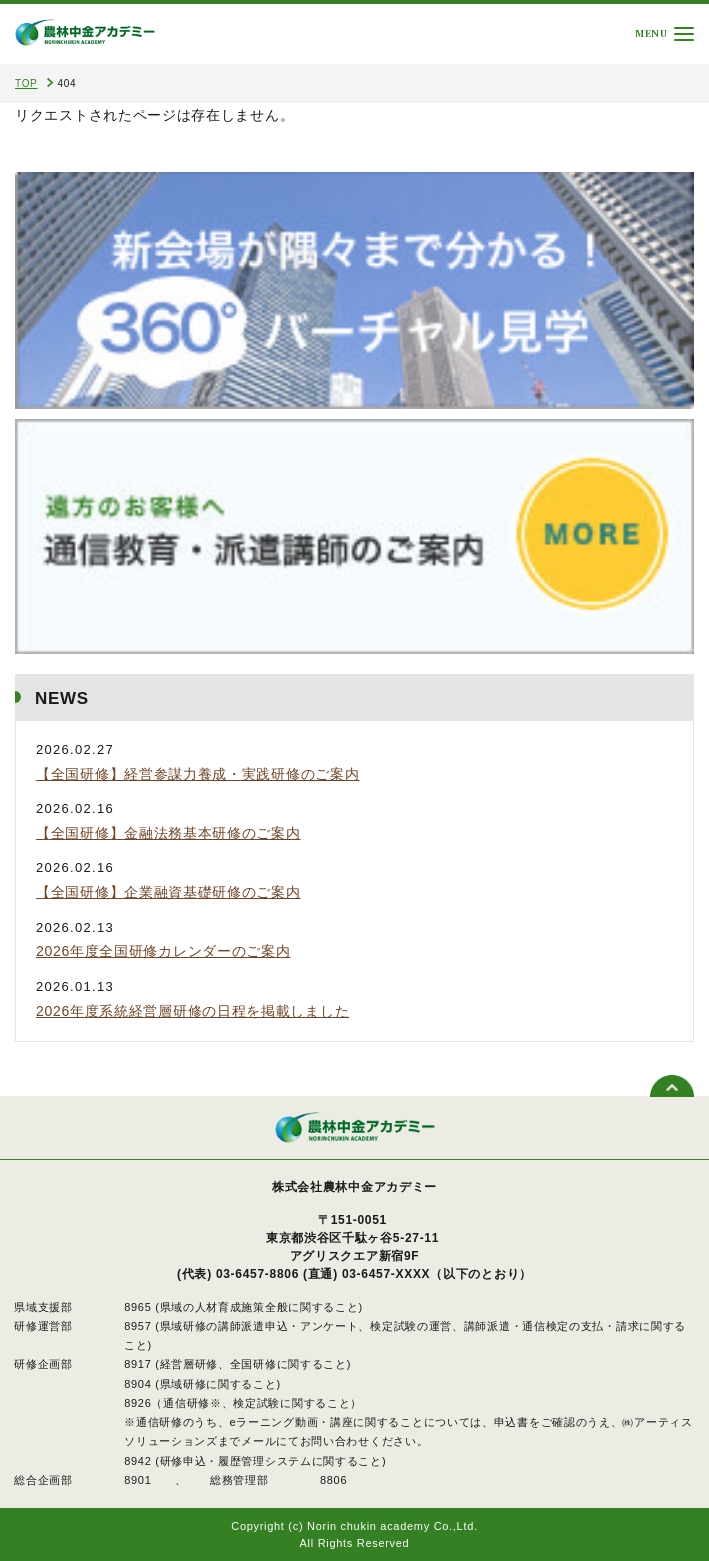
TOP (26, 83)
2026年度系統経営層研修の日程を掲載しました (192, 1011)
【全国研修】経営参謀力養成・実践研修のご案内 (197, 774)
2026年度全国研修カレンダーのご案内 (163, 951)
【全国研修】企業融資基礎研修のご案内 (168, 892)
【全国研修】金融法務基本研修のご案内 (168, 833)
